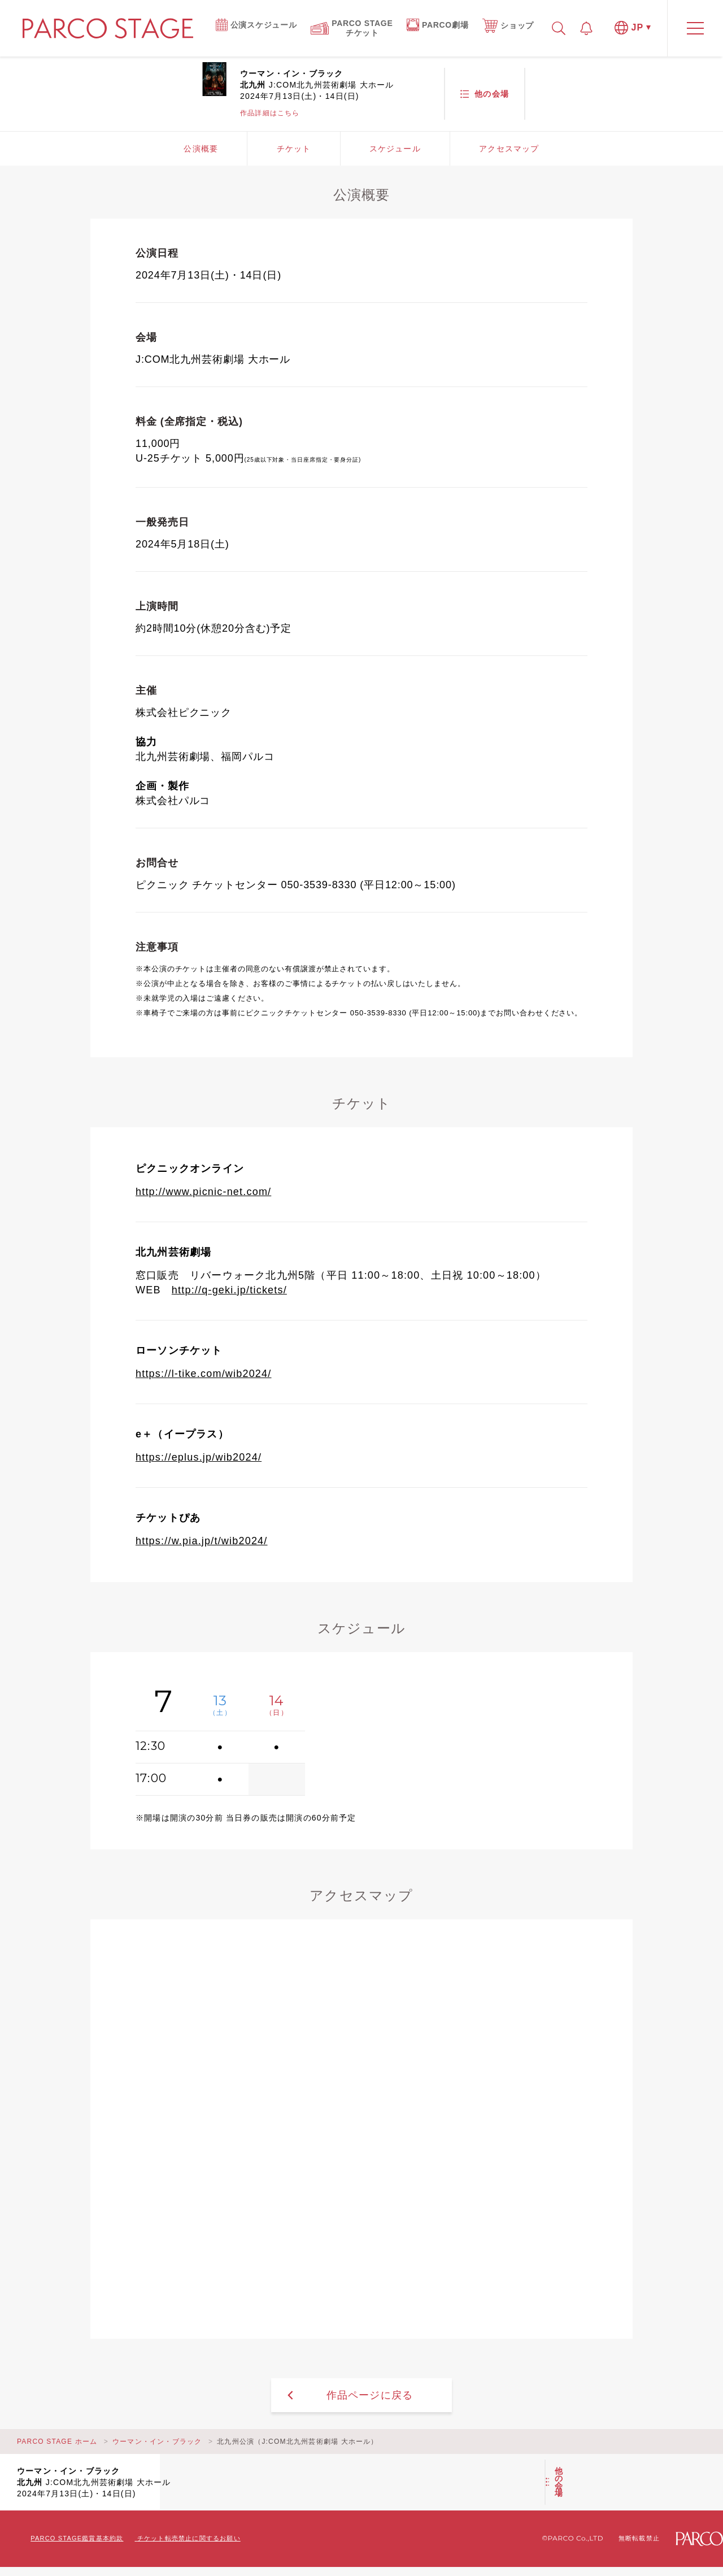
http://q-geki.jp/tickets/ (229, 1290)
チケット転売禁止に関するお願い (189, 2538)
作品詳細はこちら (270, 113)
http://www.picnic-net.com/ (203, 1191)
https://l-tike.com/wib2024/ (204, 1373)
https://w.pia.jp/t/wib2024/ (202, 1541)
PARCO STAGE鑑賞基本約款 (77, 2538)
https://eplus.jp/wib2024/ (199, 1457)
